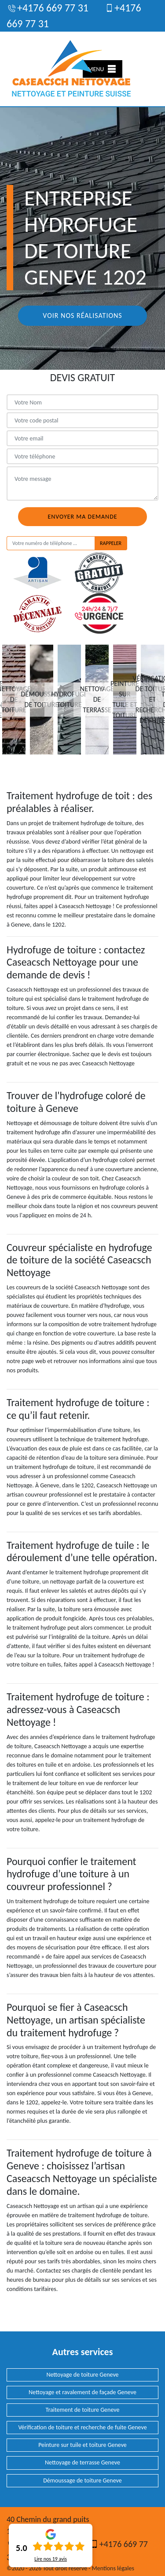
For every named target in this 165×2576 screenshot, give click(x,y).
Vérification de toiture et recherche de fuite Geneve (82, 2427)
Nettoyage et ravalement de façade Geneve (82, 2392)
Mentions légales (113, 2568)
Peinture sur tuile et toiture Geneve (82, 2445)
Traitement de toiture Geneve (83, 2410)
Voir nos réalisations (82, 315)
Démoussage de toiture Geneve (82, 2480)
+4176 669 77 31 (47, 7)
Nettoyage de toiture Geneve (82, 2374)
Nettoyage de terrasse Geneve (82, 2462)
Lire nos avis (50, 2559)
